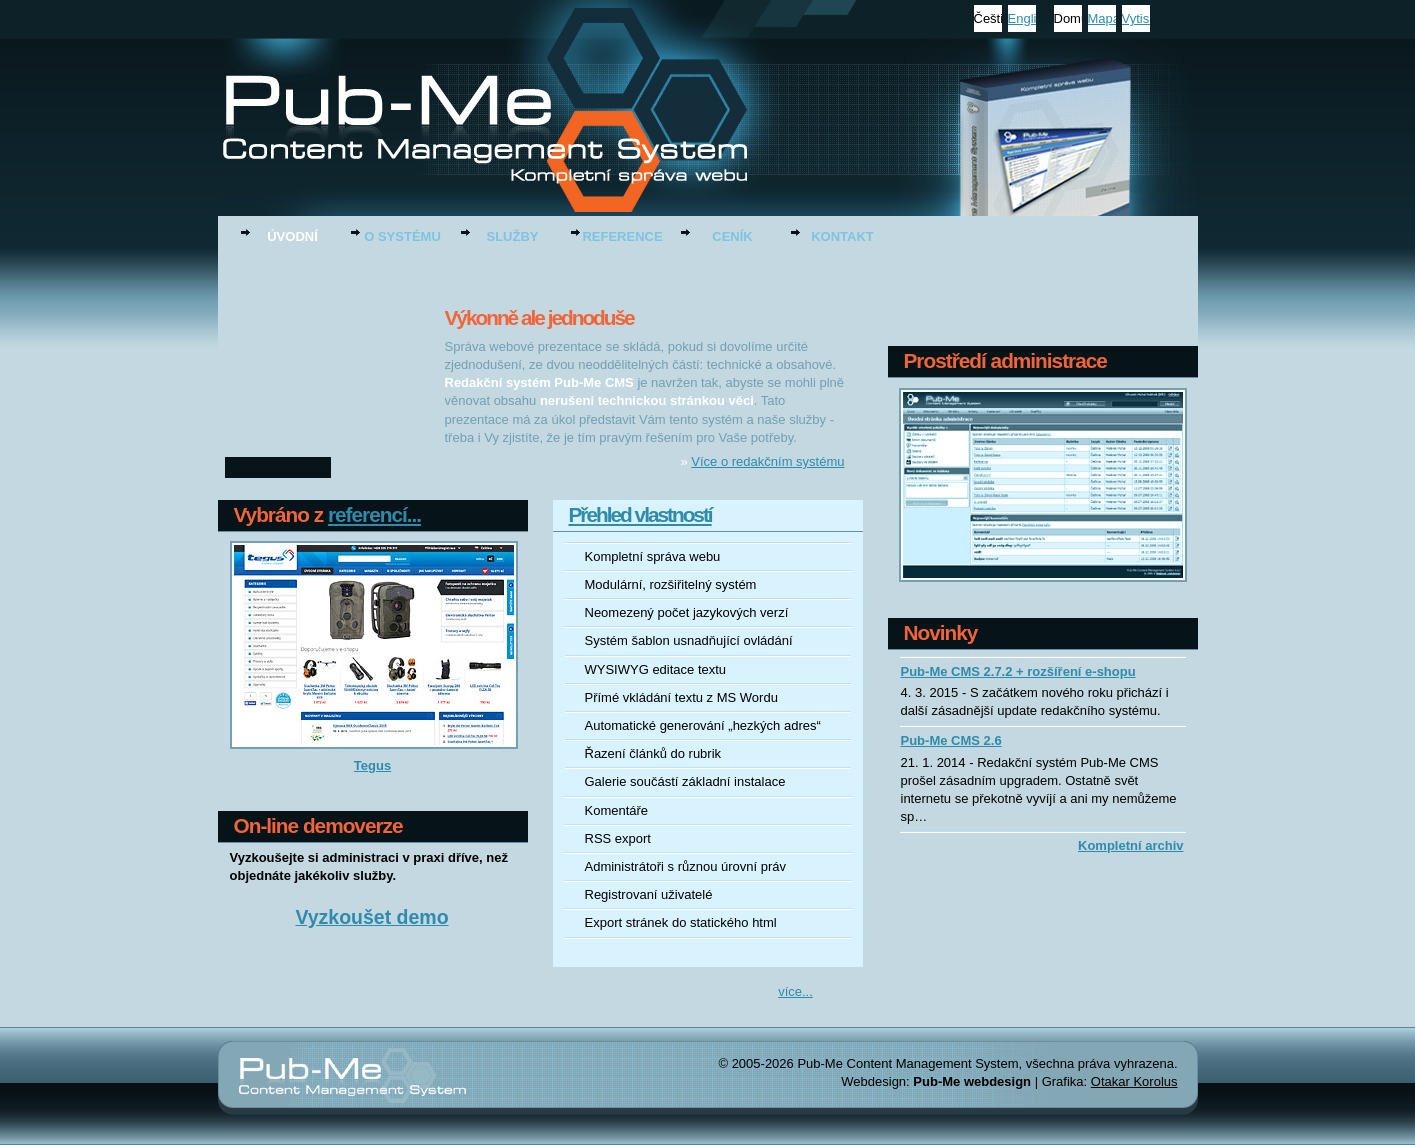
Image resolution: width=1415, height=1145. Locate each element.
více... (796, 991)
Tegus (372, 765)
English (1022, 18)
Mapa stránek (1102, 18)
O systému (402, 236)
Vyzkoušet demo (372, 919)
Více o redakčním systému (767, 461)
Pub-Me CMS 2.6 (951, 740)
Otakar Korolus (1134, 1081)
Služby (513, 236)
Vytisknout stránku (1136, 18)
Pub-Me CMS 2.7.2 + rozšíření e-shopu (1018, 671)
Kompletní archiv (1130, 845)
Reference (622, 236)
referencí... (374, 514)
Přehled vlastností (640, 514)
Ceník (732, 236)
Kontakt (842, 236)
